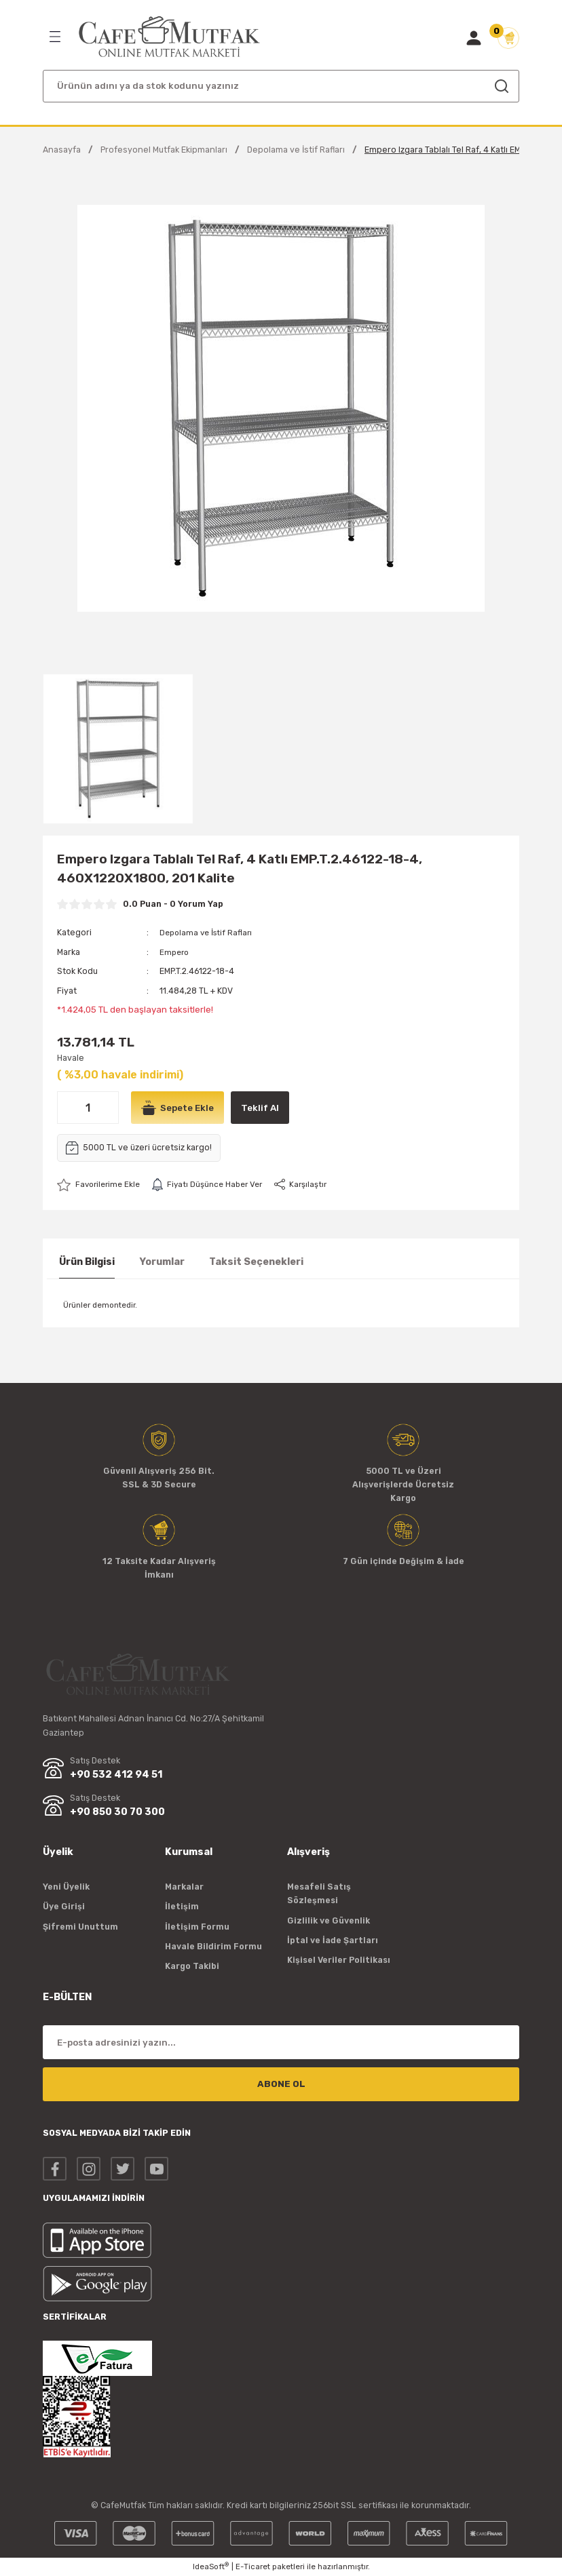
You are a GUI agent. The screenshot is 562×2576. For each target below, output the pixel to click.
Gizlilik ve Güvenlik (328, 1920)
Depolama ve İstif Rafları (208, 932)
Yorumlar (162, 1262)
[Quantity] (88, 1107)
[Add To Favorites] (101, 1184)
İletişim (182, 1906)
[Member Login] (473, 37)
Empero (175, 951)
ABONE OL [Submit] (281, 2084)
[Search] (281, 86)
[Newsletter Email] (281, 2042)
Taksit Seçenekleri (256, 1262)
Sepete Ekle (179, 1107)
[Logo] (169, 37)
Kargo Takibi (192, 1966)
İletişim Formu (197, 1926)
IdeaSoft (211, 2566)
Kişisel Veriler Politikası (338, 1960)
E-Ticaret (253, 2566)
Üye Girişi (64, 1906)
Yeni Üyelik (66, 1886)
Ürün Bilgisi (87, 1262)
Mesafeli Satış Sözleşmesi (319, 1893)
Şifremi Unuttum (80, 1926)
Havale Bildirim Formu (213, 1946)
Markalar (184, 1886)
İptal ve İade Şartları (332, 1940)
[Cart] (508, 38)
